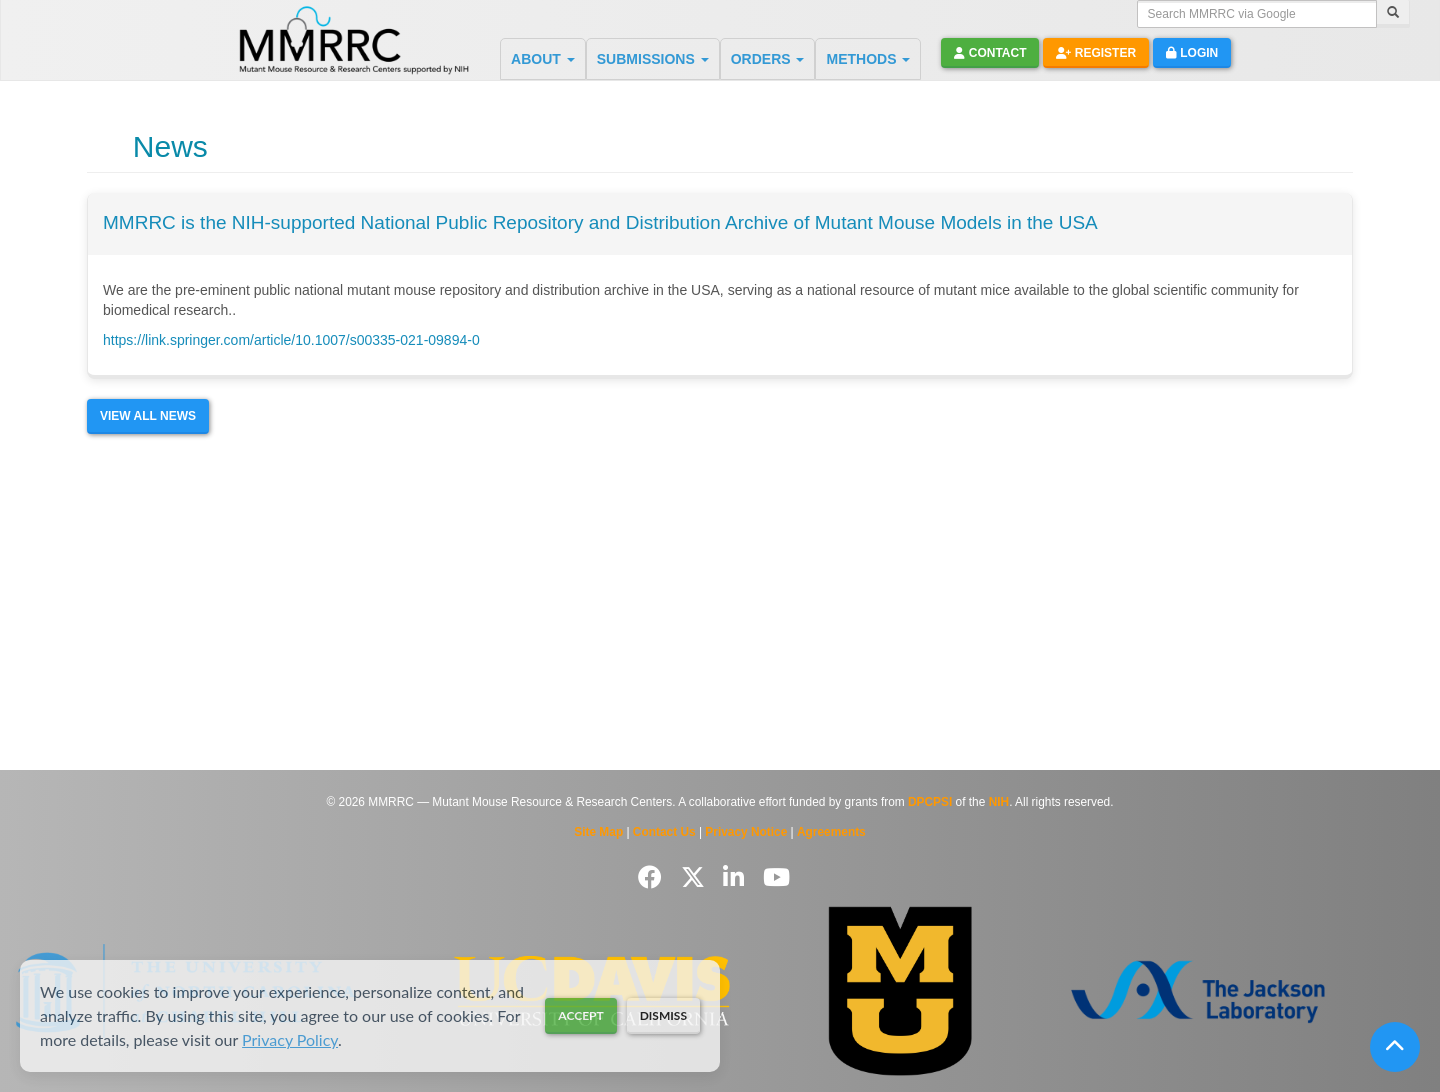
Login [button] (1192, 53)
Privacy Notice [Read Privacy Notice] (746, 832)
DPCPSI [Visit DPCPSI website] (930, 802)
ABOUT (543, 59)
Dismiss (663, 1015)
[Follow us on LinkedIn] (737, 877)
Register (1096, 53)
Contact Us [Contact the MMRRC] (664, 832)
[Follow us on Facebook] (653, 877)
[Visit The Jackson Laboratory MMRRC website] (1198, 991)
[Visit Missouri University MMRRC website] (900, 991)
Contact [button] (990, 53)
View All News (148, 416)
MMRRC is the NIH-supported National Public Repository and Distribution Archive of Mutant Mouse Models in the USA (600, 222)
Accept (580, 1015)
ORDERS (768, 59)
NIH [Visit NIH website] (999, 802)
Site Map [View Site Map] (598, 832)
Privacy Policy (290, 1039)
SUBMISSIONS (653, 59)
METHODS (868, 59)
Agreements (831, 832)
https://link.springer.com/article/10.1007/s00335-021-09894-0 (291, 340)
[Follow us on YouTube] (776, 877)
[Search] (1393, 14)
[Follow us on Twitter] (696, 877)
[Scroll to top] (1395, 1047)
